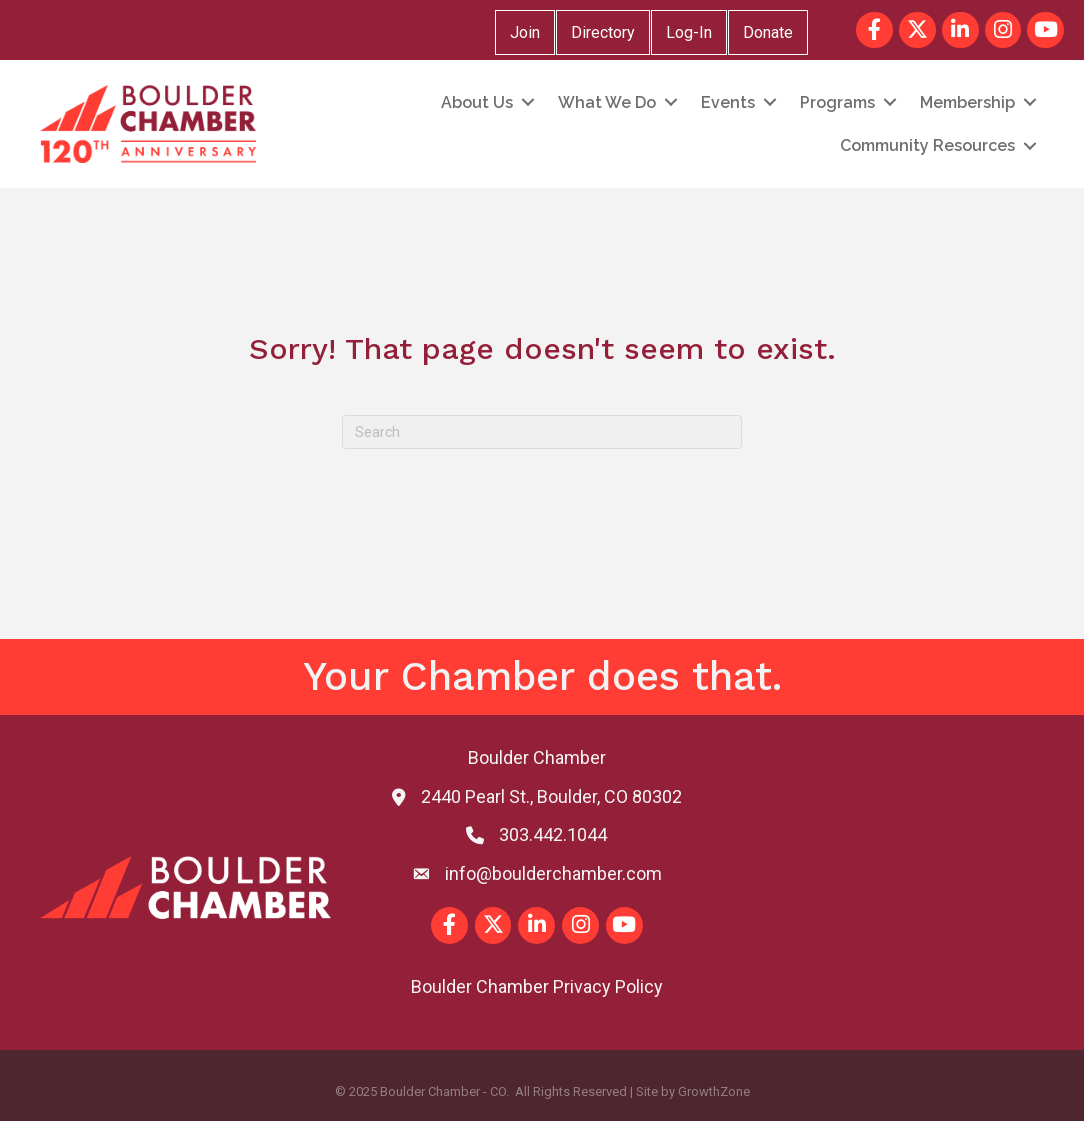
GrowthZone (714, 1091)
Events (728, 102)
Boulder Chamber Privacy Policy (537, 986)
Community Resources (927, 145)
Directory (603, 32)
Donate (768, 32)
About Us (477, 102)
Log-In (689, 32)
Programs (837, 102)
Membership (967, 102)
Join (525, 32)
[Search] (542, 432)
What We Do (607, 102)
